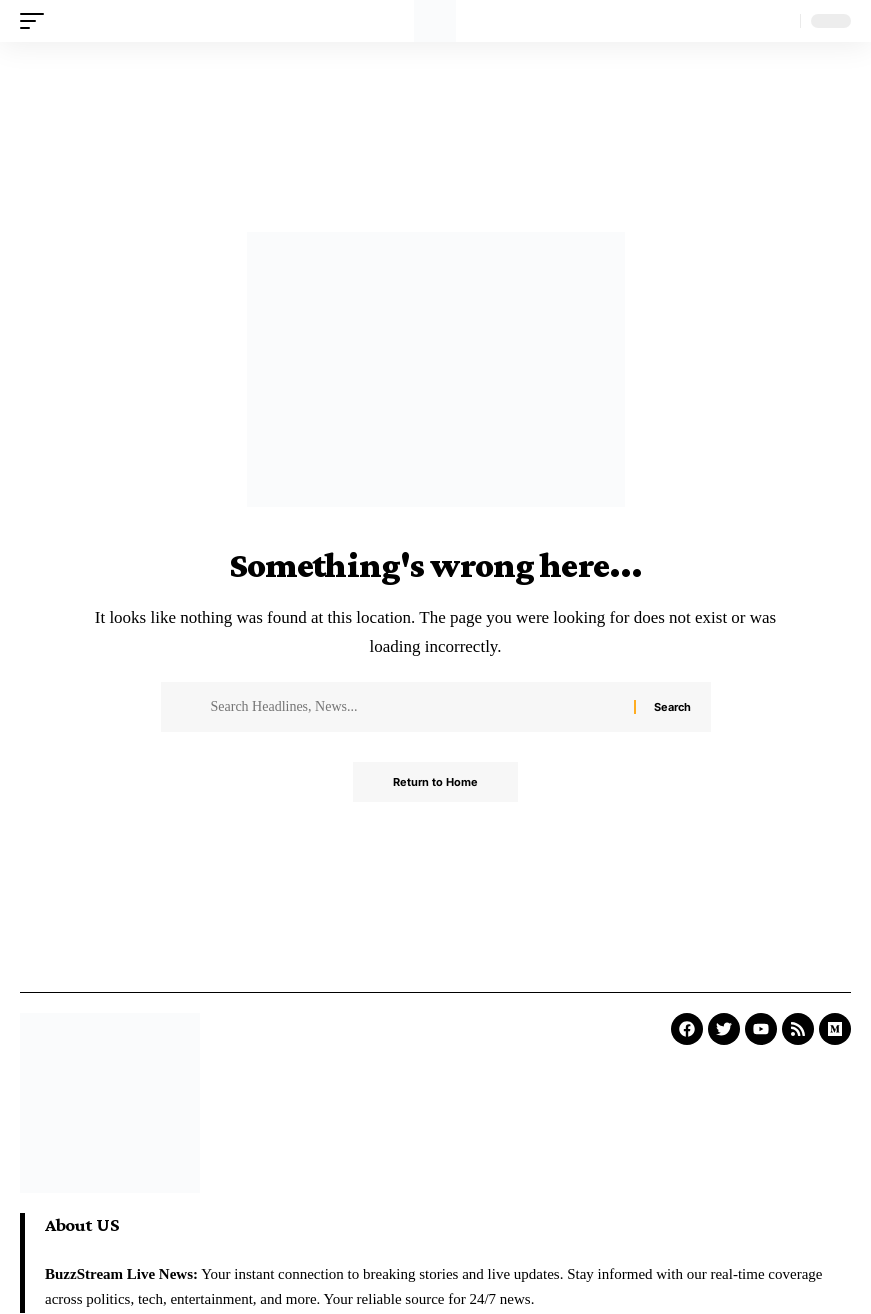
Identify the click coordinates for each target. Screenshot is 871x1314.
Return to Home (435, 782)
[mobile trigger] (37, 21)
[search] (780, 21)
